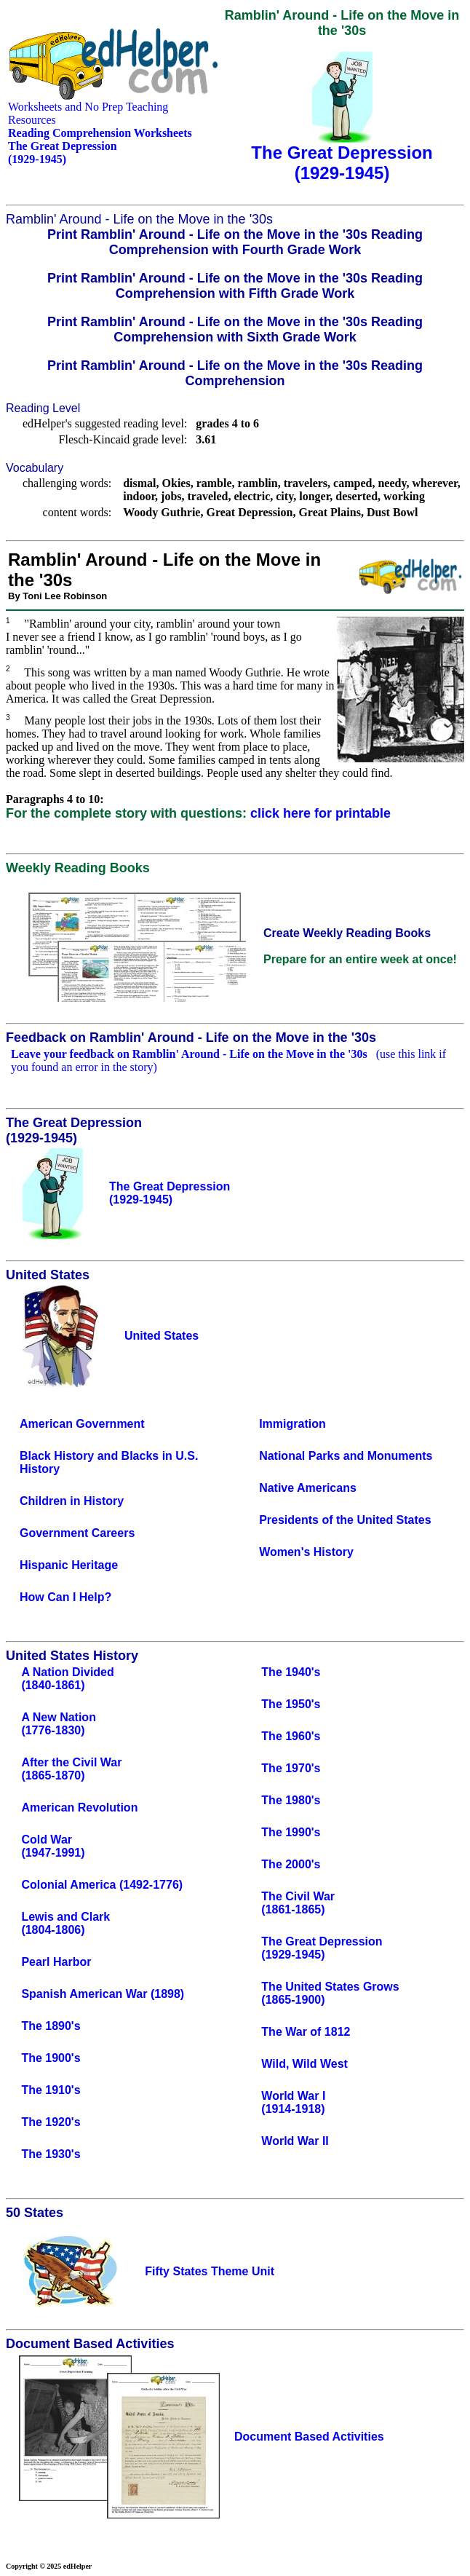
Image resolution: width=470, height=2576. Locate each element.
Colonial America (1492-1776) (102, 1884)
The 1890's (50, 2026)
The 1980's (290, 1800)
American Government (82, 1424)
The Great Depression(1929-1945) (321, 1948)
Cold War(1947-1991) (52, 1846)
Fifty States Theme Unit (209, 2271)
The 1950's (290, 1704)
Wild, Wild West (304, 2064)
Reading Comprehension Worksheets (100, 133)
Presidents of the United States (345, 1520)
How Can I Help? (65, 1597)
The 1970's (290, 1768)
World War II (294, 2141)
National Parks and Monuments (345, 1456)
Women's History (306, 1552)
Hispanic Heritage (69, 1565)
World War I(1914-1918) (293, 2102)
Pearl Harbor (56, 1962)
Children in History (72, 1501)
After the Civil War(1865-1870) (71, 1769)
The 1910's (50, 2090)
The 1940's (290, 1672)
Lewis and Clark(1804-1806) (65, 1923)
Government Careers (77, 1533)
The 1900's (50, 2058)
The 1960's (290, 1736)
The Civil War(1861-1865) (298, 1903)
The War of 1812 (305, 2032)
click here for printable (320, 813)
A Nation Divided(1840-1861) (67, 1678)
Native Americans (308, 1488)
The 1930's (50, 2154)
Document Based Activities (309, 2436)
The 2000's (290, 1864)
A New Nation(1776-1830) (58, 1724)
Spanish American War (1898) (102, 1994)
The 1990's (290, 1832)
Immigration (292, 1424)
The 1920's (50, 2122)
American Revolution (79, 1807)
